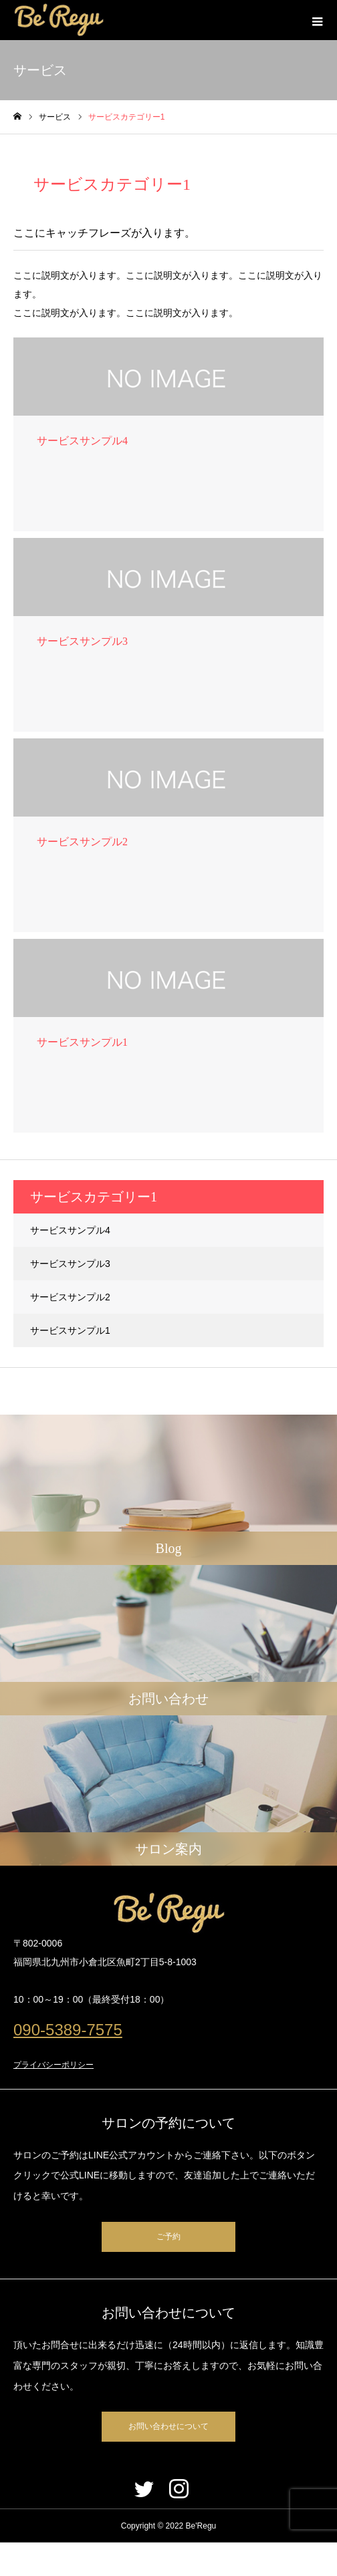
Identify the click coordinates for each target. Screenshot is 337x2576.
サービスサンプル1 (70, 1330)
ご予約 (168, 2236)
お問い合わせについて (168, 2426)
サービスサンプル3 (70, 1263)
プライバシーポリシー (53, 2064)
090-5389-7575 (67, 2030)
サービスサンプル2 (70, 1297)
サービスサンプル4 (70, 1230)
